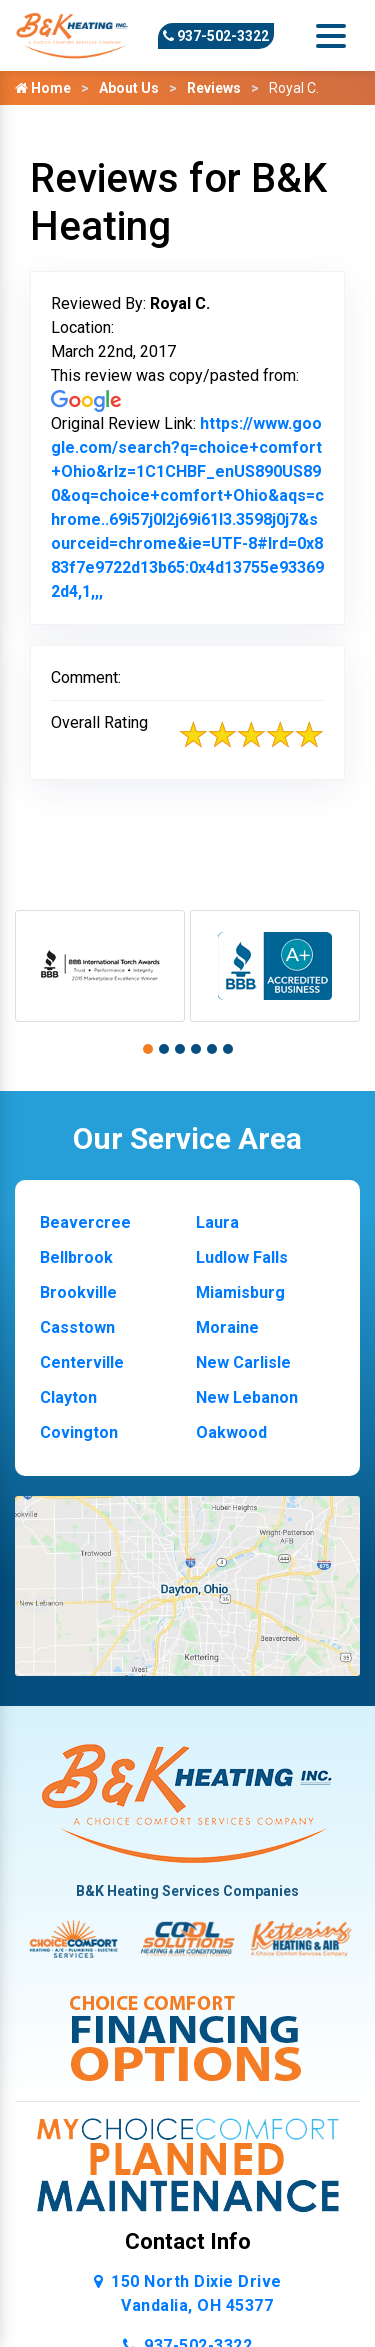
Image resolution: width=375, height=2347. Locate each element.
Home (43, 88)
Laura (217, 1222)
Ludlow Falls (242, 1257)
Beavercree (85, 1222)
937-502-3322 (216, 36)
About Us (129, 88)
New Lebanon (247, 1397)
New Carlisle (243, 1362)
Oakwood (231, 1432)
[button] (148, 1049)
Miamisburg (240, 1292)
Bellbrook (76, 1257)
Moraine (227, 1327)
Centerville (82, 1362)
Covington (79, 1432)
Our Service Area (187, 1138)
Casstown (77, 1327)
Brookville (78, 1292)
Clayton (68, 1397)
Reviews (214, 88)
